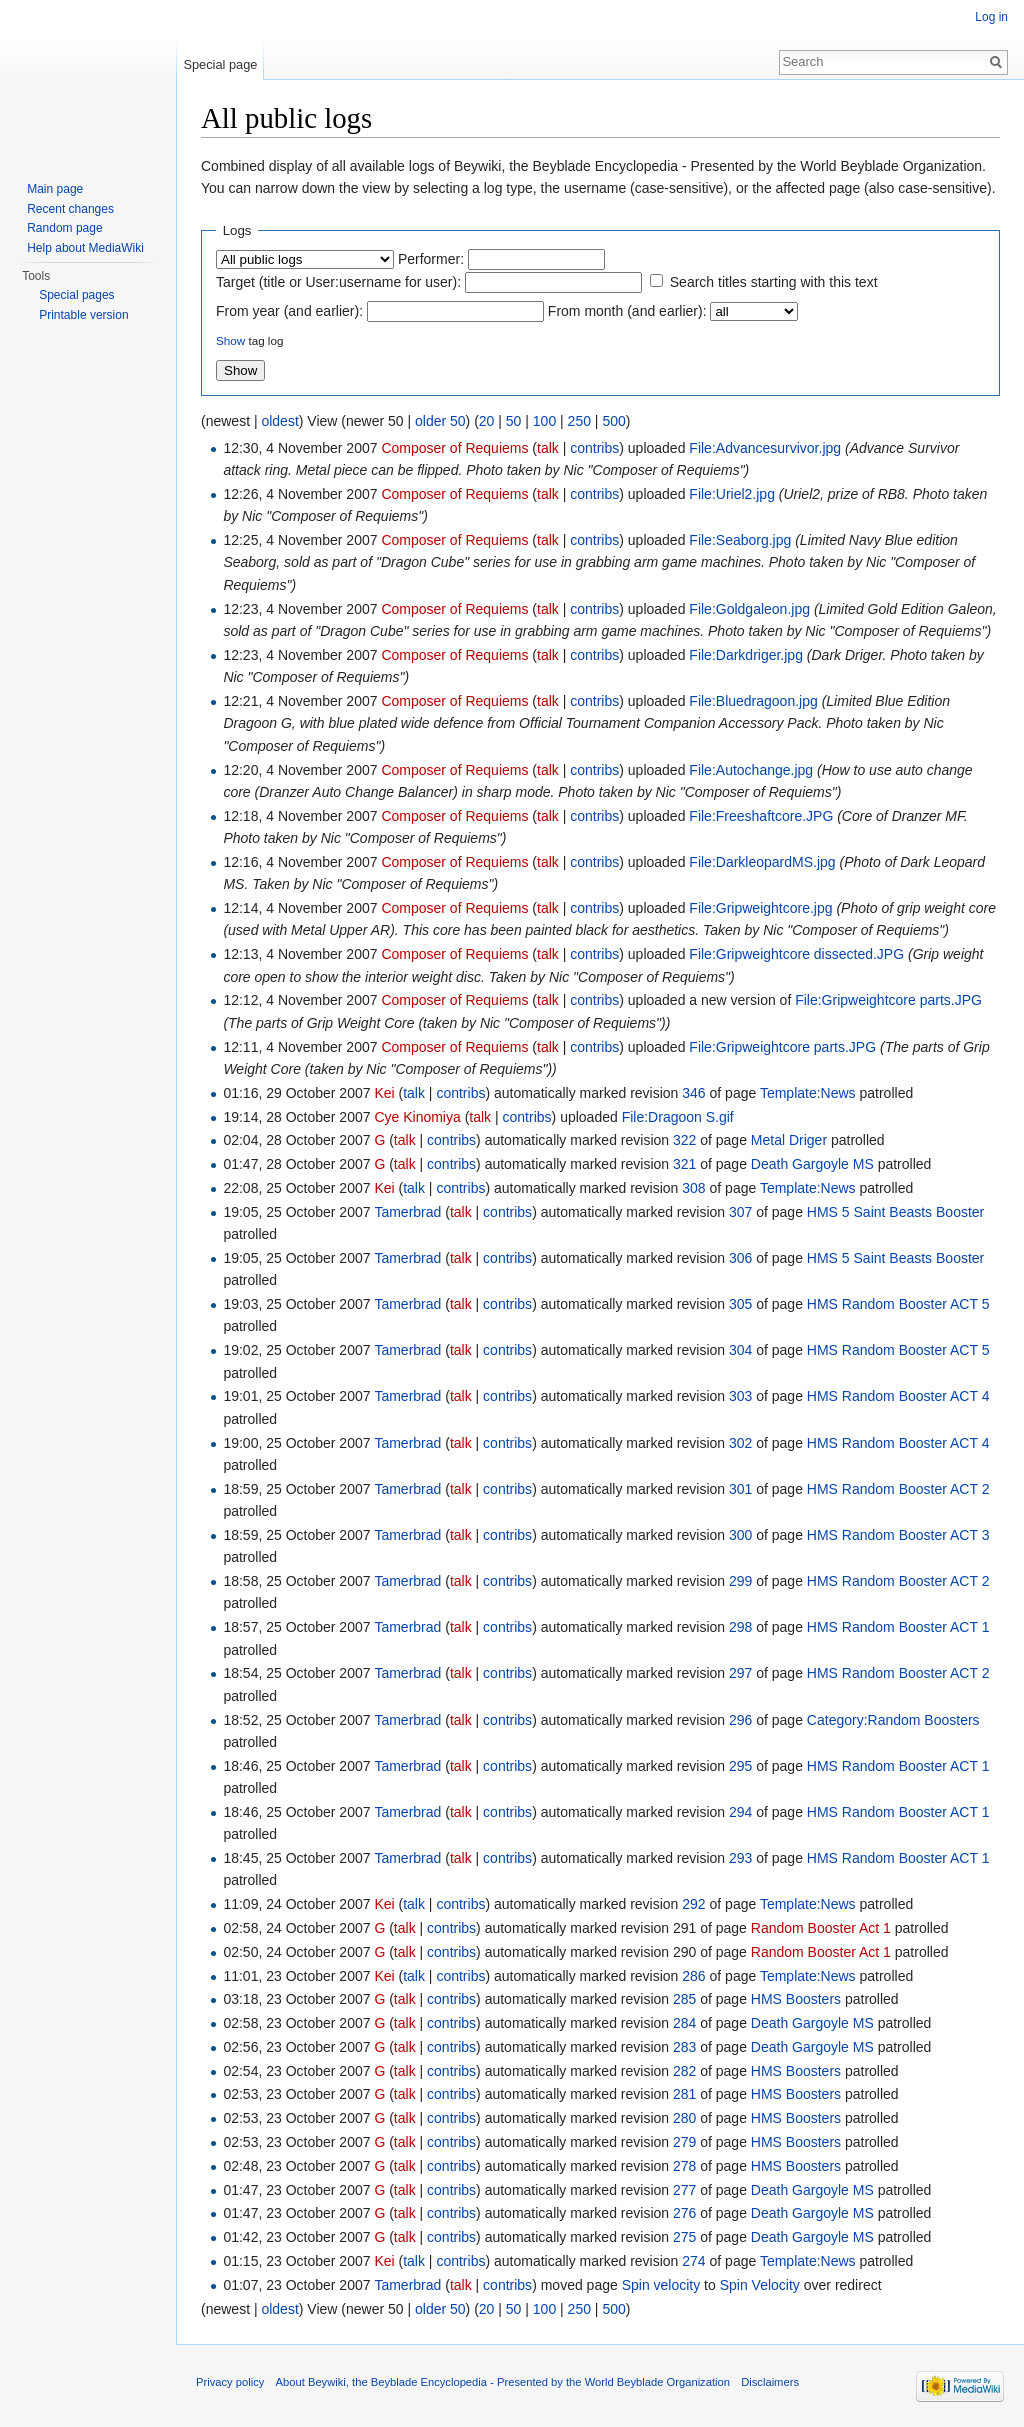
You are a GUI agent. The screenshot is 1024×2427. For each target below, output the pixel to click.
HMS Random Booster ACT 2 (898, 1489)
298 (740, 1627)
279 (684, 2142)
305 (740, 1304)
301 (740, 1489)
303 (740, 1396)
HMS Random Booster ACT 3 (898, 1535)
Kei (384, 1093)
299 (740, 1581)
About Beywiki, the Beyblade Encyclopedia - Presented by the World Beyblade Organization (503, 2382)
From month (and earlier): (627, 311)
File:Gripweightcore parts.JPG (888, 1000)
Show (230, 340)
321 (684, 1164)
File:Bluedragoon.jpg (753, 701)
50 (514, 421)
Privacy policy (230, 2382)
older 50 (440, 421)
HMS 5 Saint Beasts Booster (895, 1212)
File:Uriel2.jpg (732, 494)
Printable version (83, 315)
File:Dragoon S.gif (678, 1117)
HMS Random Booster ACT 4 (898, 1396)
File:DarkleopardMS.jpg (762, 862)
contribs (594, 448)
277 (684, 2190)
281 (684, 2094)
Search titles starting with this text (774, 282)
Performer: (431, 259)
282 (684, 2071)
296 (740, 1720)
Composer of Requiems (454, 448)
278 (684, 2166)
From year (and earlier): (289, 311)
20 (487, 421)
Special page (220, 64)
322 (684, 1140)
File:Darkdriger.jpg (746, 655)
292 (693, 1904)
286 (693, 1976)
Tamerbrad (407, 1212)
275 (684, 2237)
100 (544, 421)
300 (740, 1535)
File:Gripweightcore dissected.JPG (796, 954)
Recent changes (70, 209)
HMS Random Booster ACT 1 (898, 1627)
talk (548, 448)
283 (684, 2047)
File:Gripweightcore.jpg (760, 908)
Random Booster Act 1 (821, 1928)
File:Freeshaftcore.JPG (761, 816)
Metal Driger (789, 1140)
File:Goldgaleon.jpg (749, 609)
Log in (991, 17)
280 (684, 2118)
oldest (279, 421)
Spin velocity (661, 2285)
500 (613, 421)
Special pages (76, 295)
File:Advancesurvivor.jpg (765, 448)
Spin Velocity (760, 2285)
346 (693, 1093)
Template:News (808, 1093)
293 (740, 1858)
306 (740, 1258)
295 (740, 1766)
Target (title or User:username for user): (338, 282)
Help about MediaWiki (85, 248)
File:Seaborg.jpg (740, 540)
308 (693, 1188)
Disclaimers (770, 2382)
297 (740, 1673)
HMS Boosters (796, 1999)
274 (693, 2261)
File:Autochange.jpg (751, 770)
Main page (55, 189)
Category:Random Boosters (893, 1720)
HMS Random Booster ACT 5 (898, 1304)
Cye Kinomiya (417, 1117)
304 (740, 1350)
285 (684, 1999)
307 (740, 1212)
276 (684, 2213)
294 (740, 1812)
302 (740, 1443)
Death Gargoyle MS (812, 1164)
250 (579, 421)
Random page (64, 228)
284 (684, 2023)
